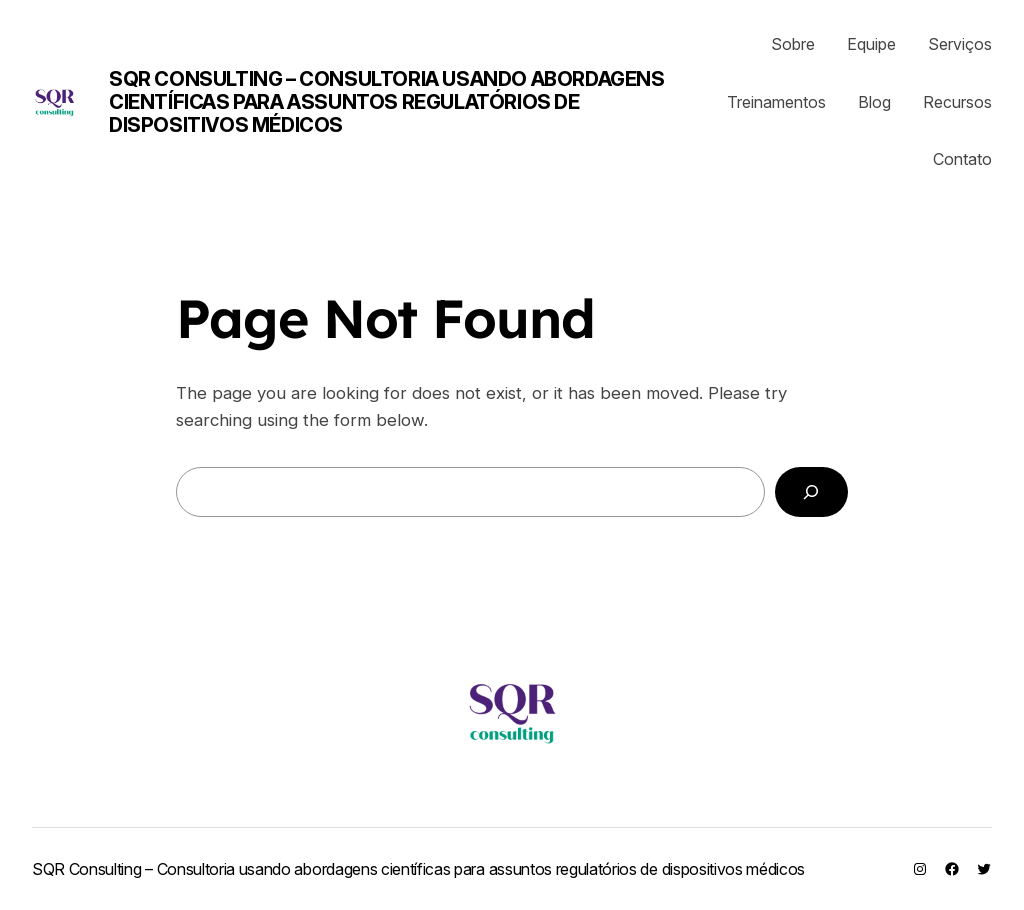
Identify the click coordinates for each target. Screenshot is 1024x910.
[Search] (811, 492)
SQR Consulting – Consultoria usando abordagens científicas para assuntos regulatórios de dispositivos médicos (387, 102)
